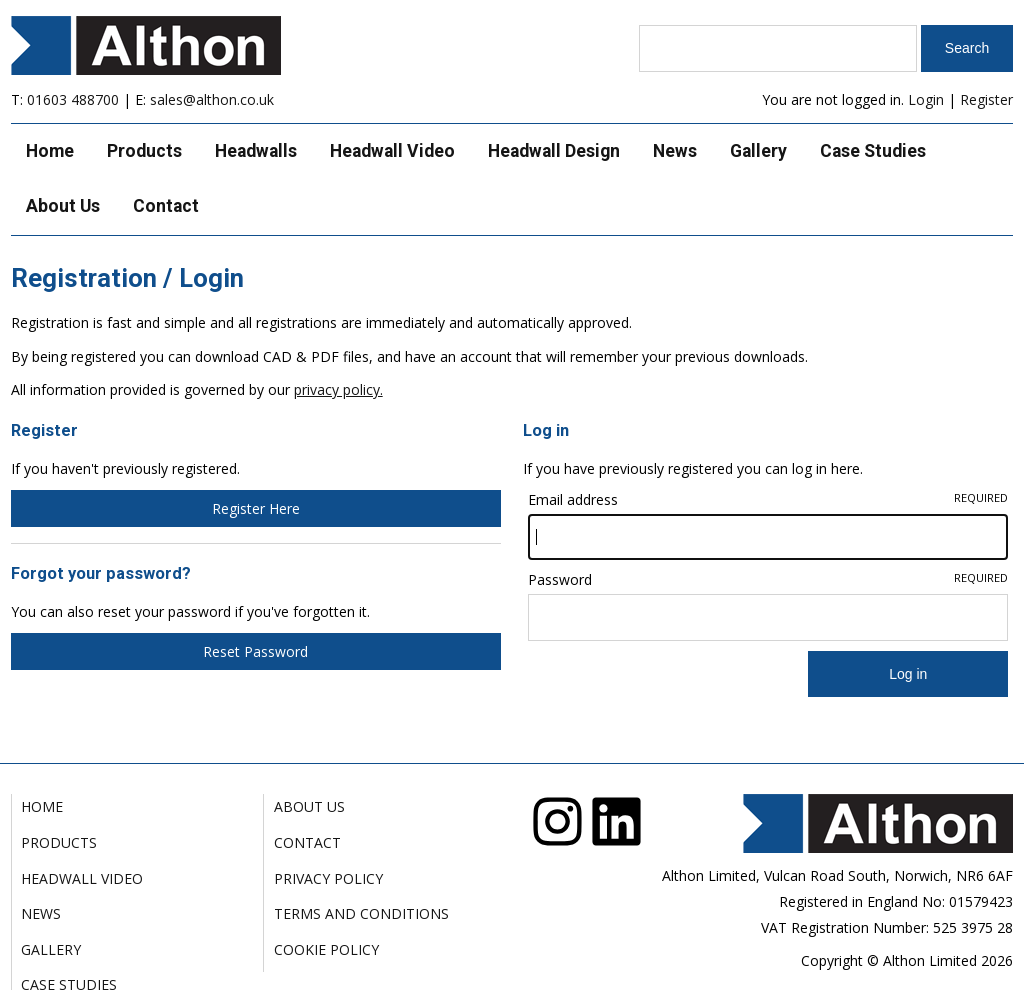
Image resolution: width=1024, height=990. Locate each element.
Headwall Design (554, 151)
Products (144, 151)
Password (768, 579)
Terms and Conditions (361, 913)
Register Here (256, 508)
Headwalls (256, 151)
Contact (166, 206)
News (675, 151)
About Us (63, 206)
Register (986, 99)
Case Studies (873, 151)
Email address (768, 499)
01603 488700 (73, 99)
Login (926, 99)
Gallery (758, 151)
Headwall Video (392, 151)
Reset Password (255, 651)
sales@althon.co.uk (212, 99)
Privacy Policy (328, 878)
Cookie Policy (326, 949)
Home (50, 151)
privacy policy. (338, 389)
